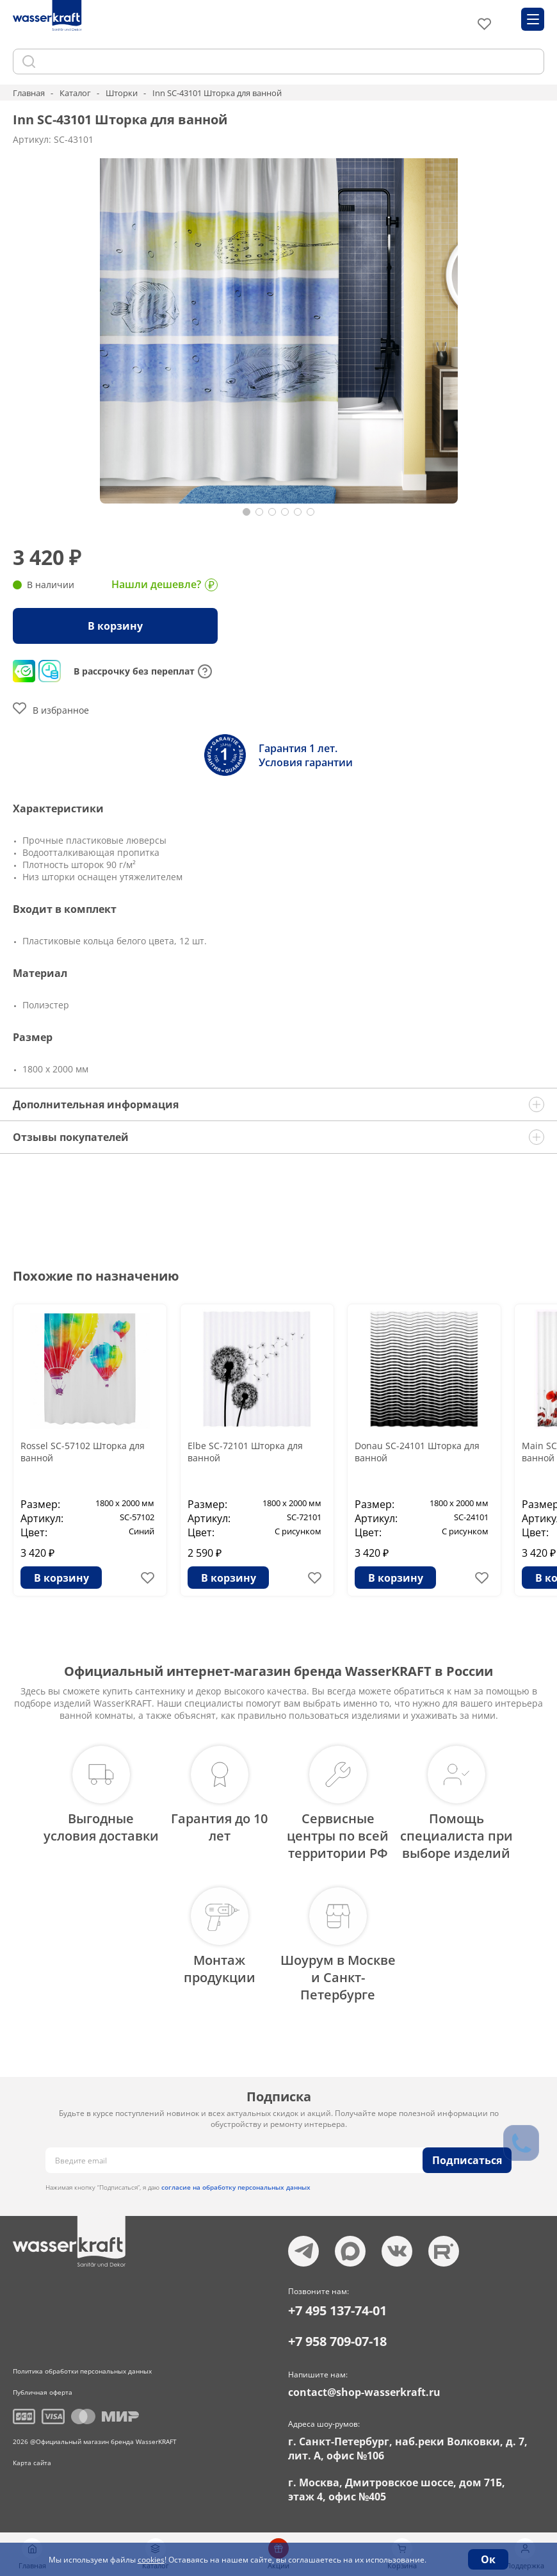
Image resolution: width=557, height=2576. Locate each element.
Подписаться (467, 2160)
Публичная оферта (42, 2392)
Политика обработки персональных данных (82, 2371)
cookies (151, 2559)
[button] (246, 512)
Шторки (122, 93)
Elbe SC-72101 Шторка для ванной (245, 1452)
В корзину (115, 626)
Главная (29, 93)
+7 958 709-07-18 (337, 2341)
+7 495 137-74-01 (337, 2310)
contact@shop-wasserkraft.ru (364, 2392)
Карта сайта (32, 2462)
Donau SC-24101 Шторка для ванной (417, 1452)
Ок (488, 2559)
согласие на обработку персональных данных (236, 2187)
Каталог (75, 93)
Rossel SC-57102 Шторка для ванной (82, 1452)
